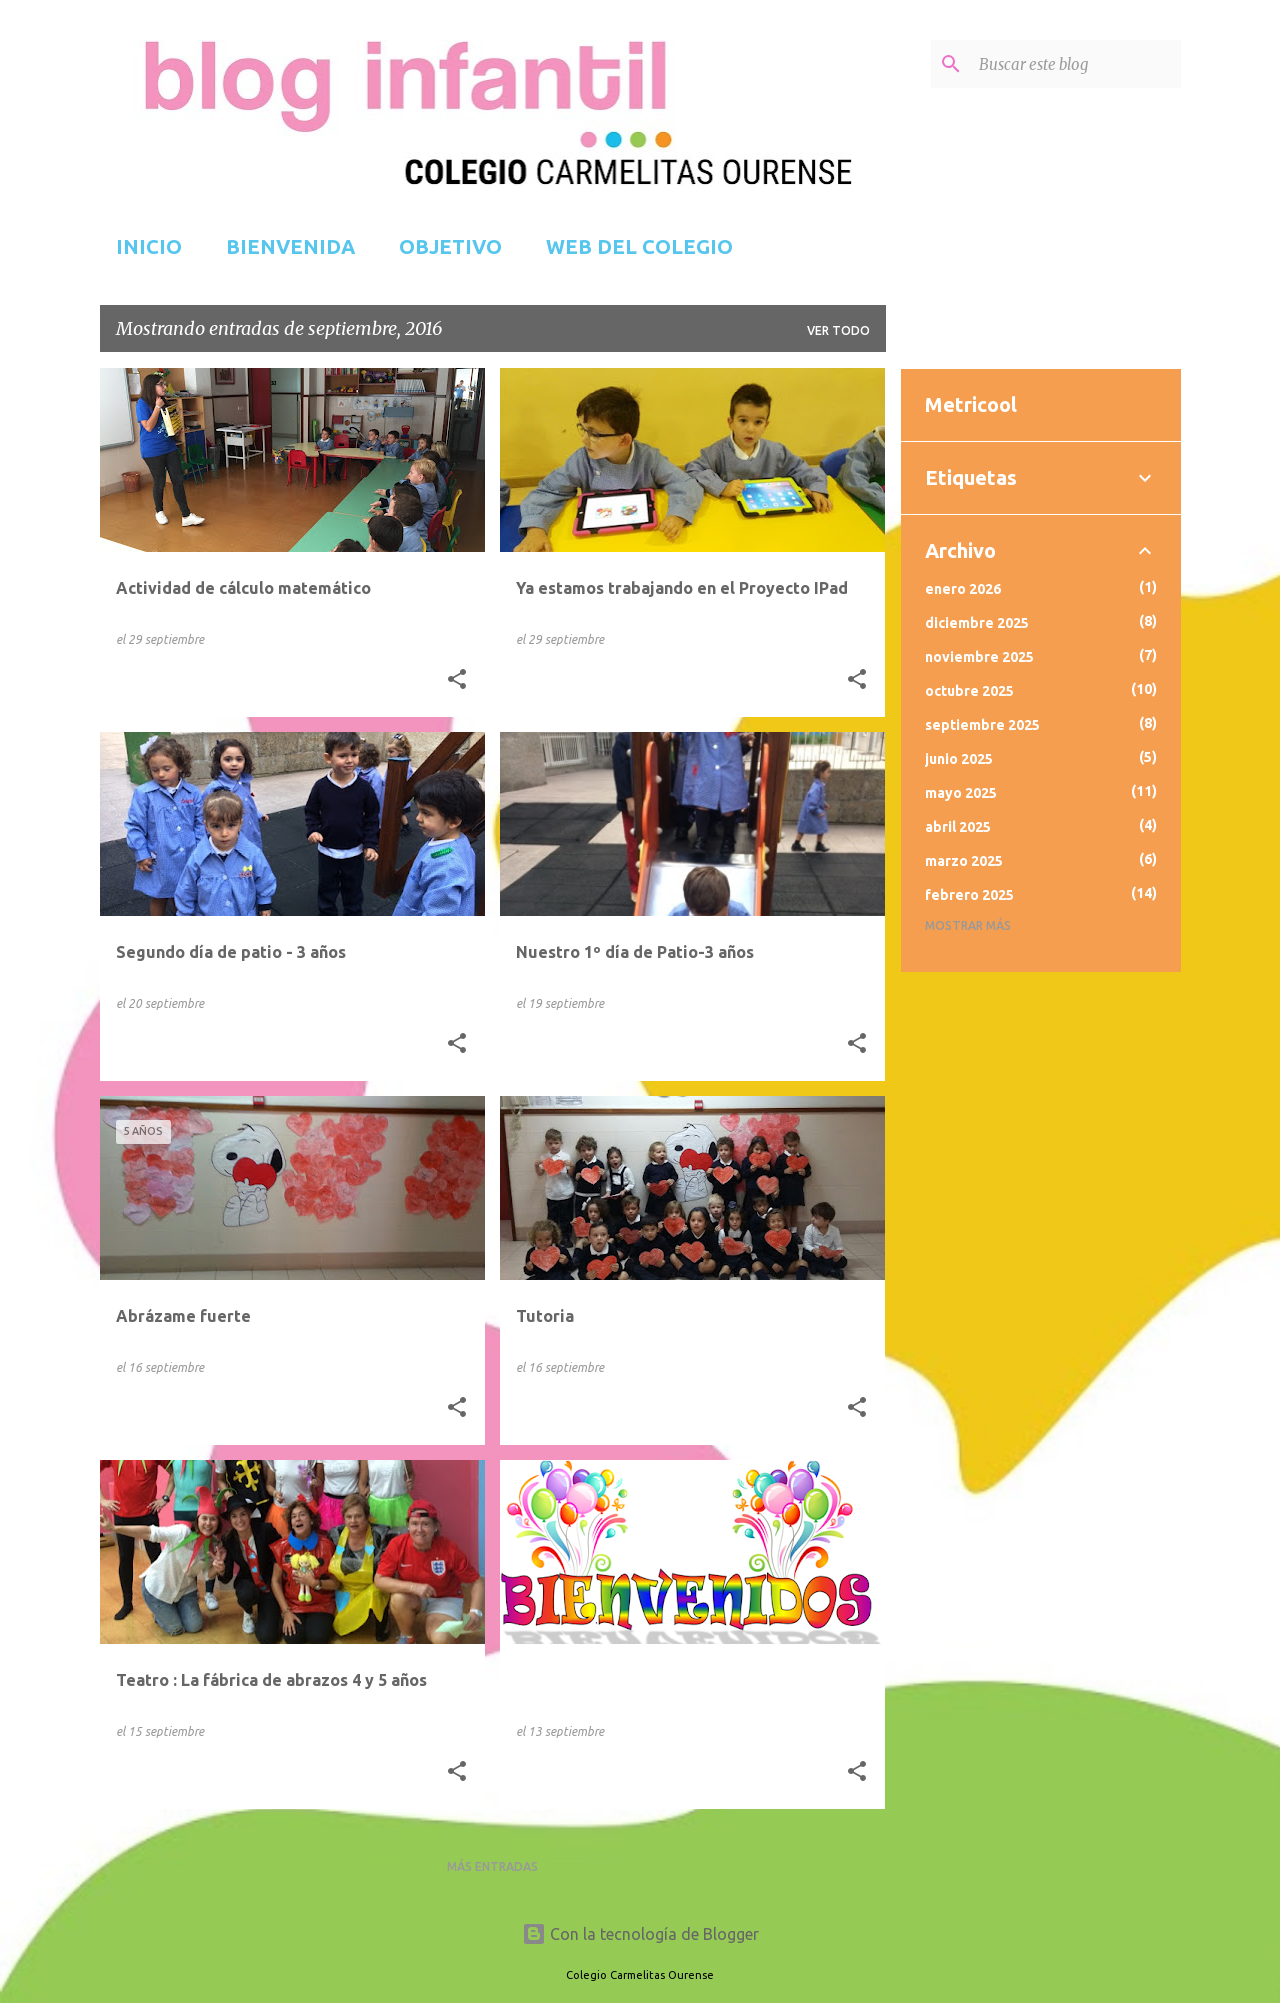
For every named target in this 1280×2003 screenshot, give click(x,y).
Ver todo (838, 330)
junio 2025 (959, 759)
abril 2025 (958, 827)
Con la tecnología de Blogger (640, 1934)
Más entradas (492, 1866)
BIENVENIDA (290, 246)
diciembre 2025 (977, 623)
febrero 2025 (969, 895)
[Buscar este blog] (1076, 64)
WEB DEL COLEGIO (639, 246)
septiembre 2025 (982, 725)
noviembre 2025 (979, 657)
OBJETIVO (450, 246)
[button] (457, 680)
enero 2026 (963, 589)
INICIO (149, 246)
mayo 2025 (961, 793)
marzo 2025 (964, 861)
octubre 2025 (969, 691)
